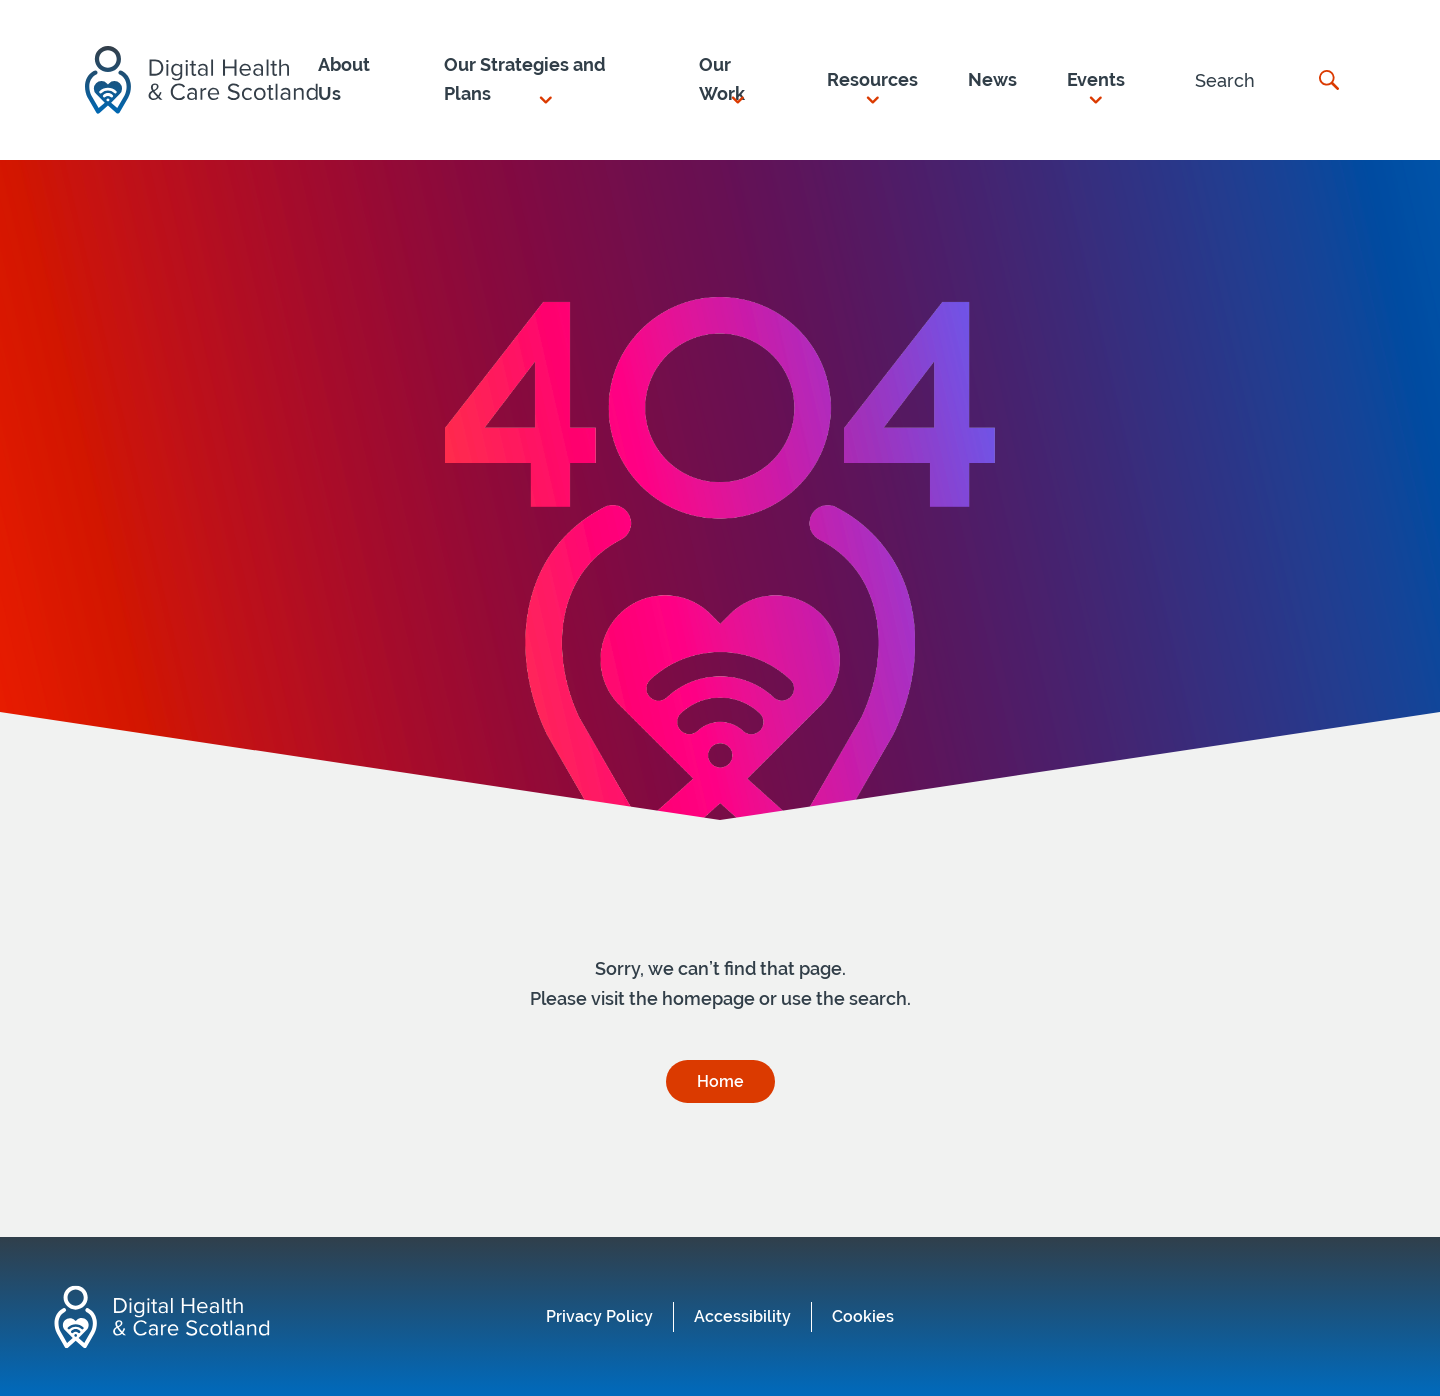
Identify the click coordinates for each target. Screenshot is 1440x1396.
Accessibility (742, 1316)
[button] (546, 80)
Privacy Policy (599, 1316)
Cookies (863, 1316)
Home (720, 1081)
